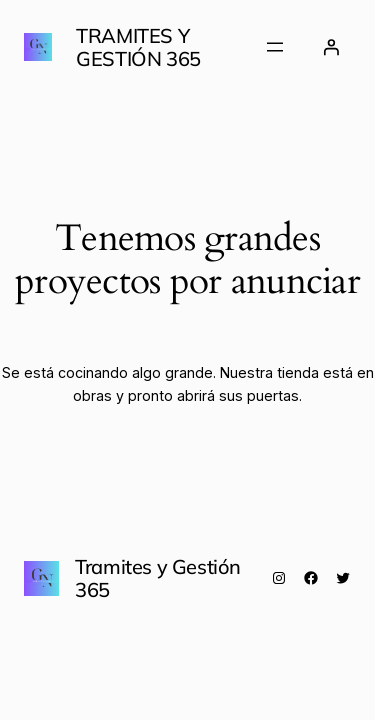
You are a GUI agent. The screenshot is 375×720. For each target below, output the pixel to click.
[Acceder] (331, 47)
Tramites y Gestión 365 (138, 47)
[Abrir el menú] (275, 47)
